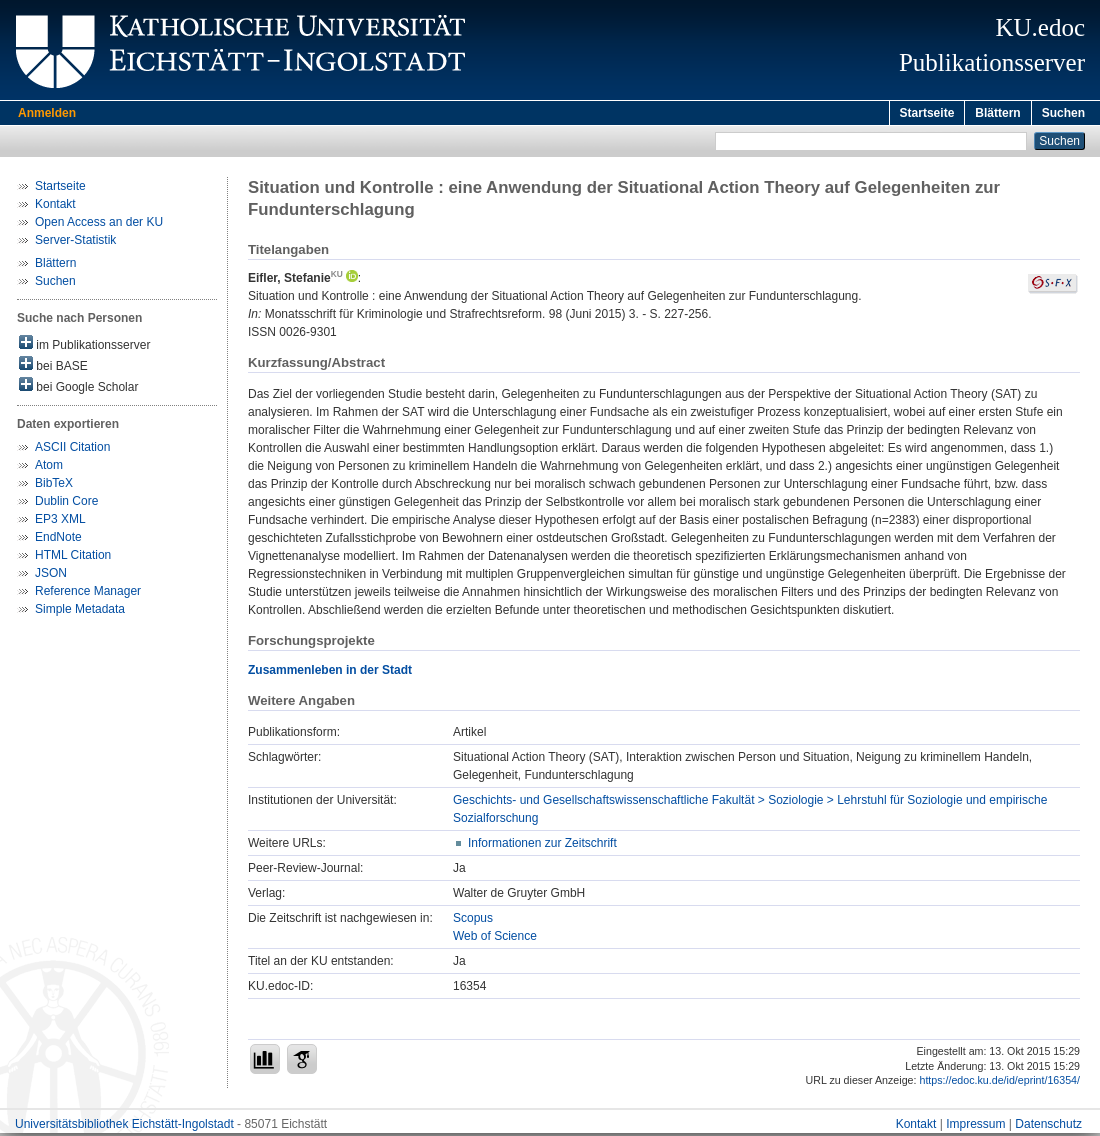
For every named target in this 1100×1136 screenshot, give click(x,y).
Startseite (927, 113)
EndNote (58, 540)
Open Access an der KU (99, 225)
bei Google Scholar (78, 388)
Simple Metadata (80, 612)
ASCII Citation (72, 450)
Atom (49, 468)
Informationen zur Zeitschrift (542, 846)
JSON (51, 576)
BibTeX (54, 486)
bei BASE (53, 367)
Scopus (473, 921)
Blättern (997, 113)
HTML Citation (73, 558)
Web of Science (495, 939)
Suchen (1063, 113)
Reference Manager (88, 594)
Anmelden (47, 113)
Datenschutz (1048, 1127)
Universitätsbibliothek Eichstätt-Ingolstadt (124, 1127)
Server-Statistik (75, 243)
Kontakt (55, 207)
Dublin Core (66, 504)
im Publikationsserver (84, 346)
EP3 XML (60, 522)
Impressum (975, 1127)
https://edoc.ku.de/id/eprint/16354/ (999, 1083)
